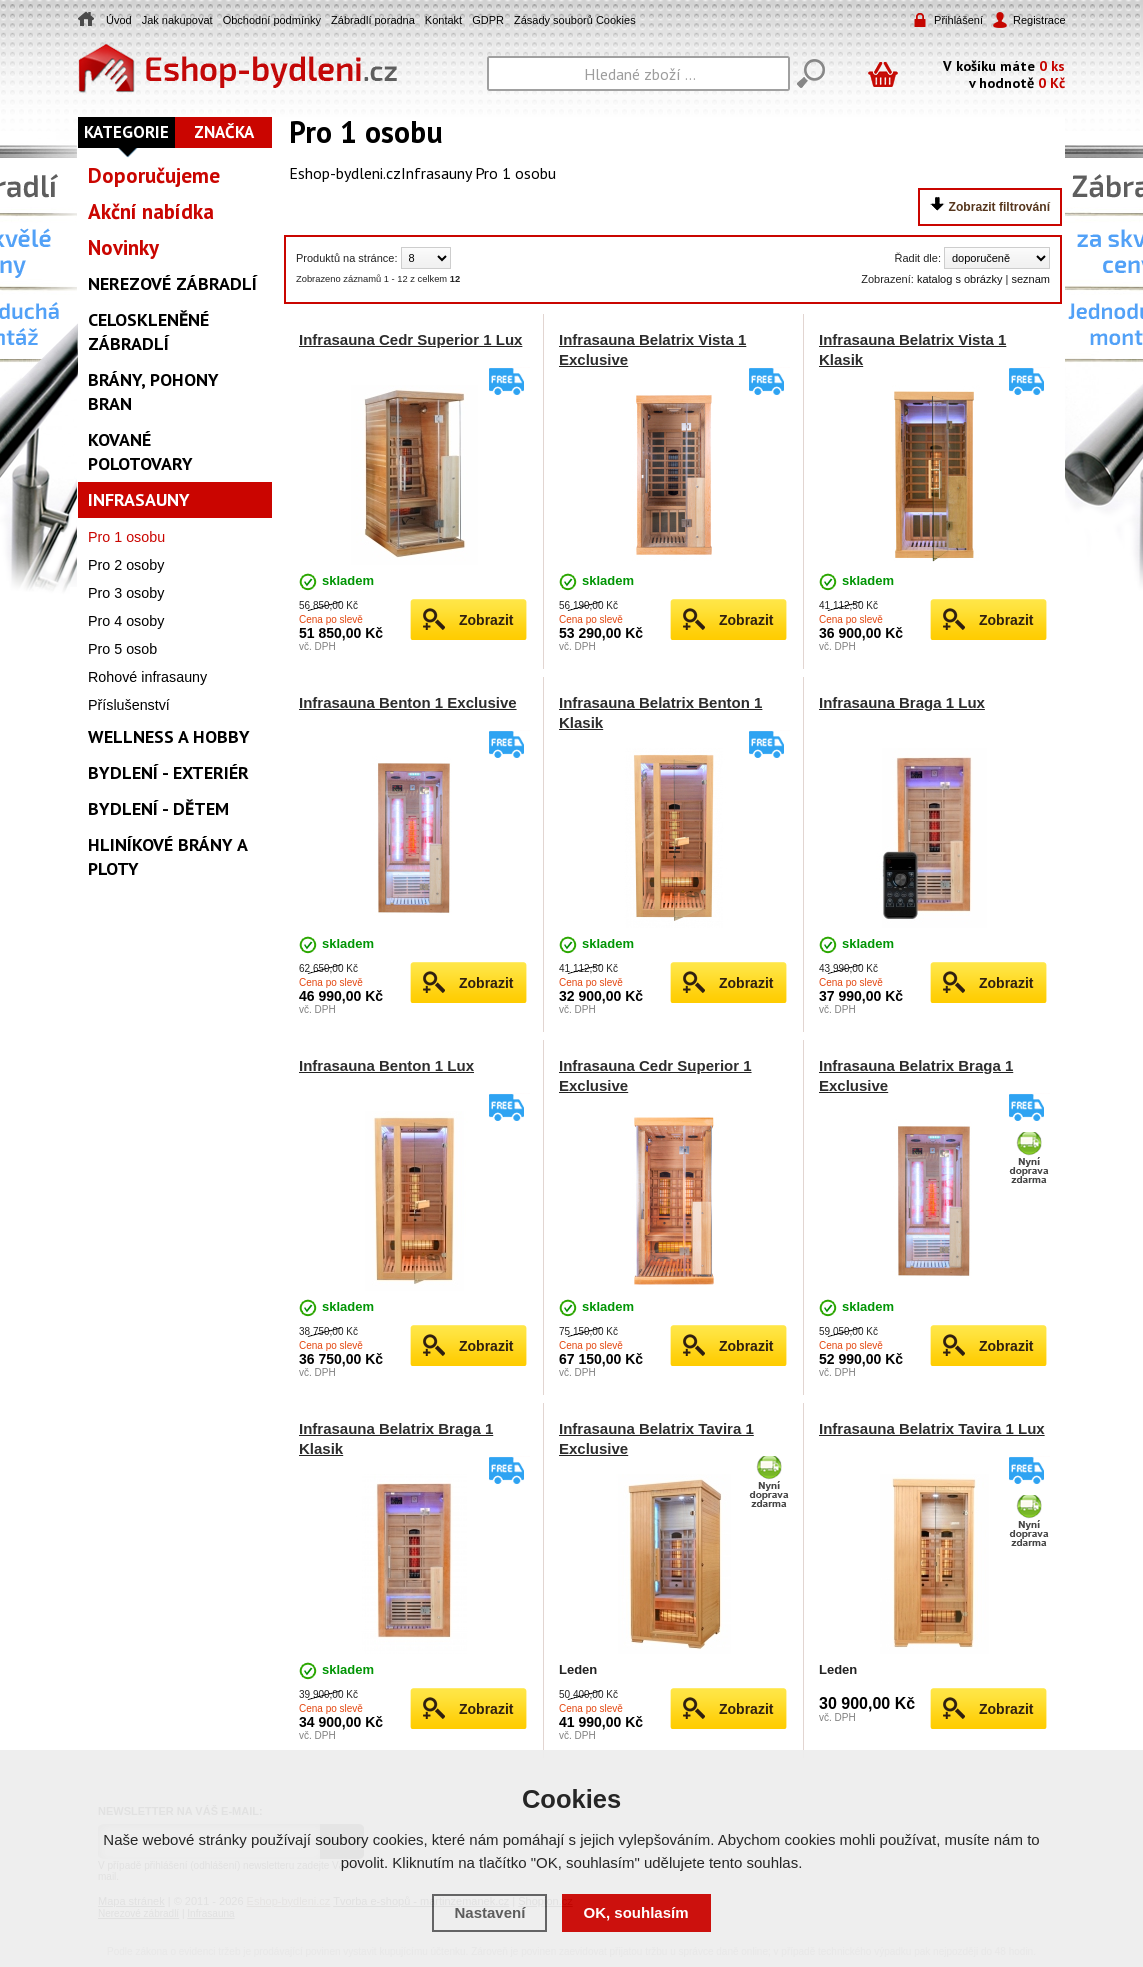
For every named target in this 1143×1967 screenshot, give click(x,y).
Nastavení (489, 1912)
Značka (224, 132)
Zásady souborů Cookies (575, 20)
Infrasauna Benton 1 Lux (386, 1065)
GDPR (488, 20)
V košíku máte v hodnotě (1004, 73)
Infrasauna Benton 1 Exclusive (408, 702)
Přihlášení (958, 20)
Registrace (1038, 20)
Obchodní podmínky (272, 20)
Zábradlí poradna (373, 20)
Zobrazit (486, 620)
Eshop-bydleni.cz (345, 173)
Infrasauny (436, 173)
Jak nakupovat (177, 20)
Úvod (119, 20)
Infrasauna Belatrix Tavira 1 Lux (932, 1428)
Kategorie (126, 132)
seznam (1030, 279)
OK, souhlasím (636, 1912)
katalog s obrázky (960, 279)
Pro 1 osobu (515, 173)
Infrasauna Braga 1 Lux (902, 702)
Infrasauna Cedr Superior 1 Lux (410, 339)
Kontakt (443, 20)
